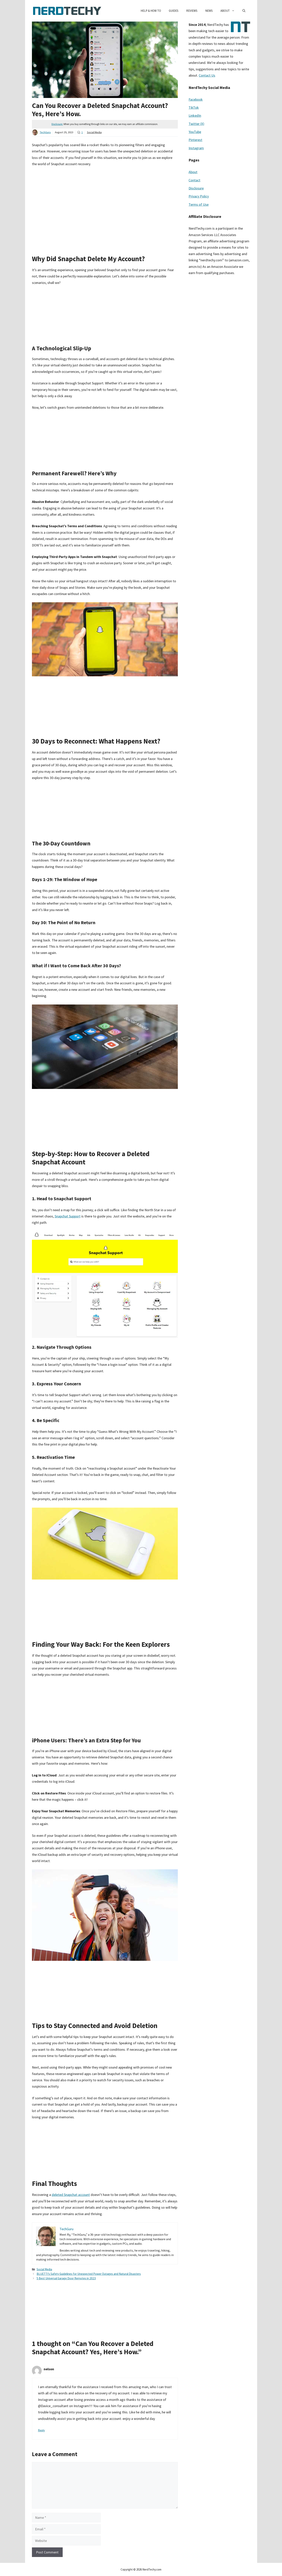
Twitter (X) (196, 123)
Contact (194, 180)
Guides (173, 11)
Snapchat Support (67, 1216)
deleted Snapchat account (71, 2194)
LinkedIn (195, 115)
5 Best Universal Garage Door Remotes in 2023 (66, 2278)
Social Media (94, 132)
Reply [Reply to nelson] (41, 2430)
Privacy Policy (199, 196)
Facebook (196, 99)
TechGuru (45, 132)
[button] (244, 11)
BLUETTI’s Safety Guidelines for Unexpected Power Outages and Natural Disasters (89, 2274)
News (209, 11)
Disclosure (196, 188)
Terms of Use (199, 204)
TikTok (194, 107)
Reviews (191, 11)
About (230, 11)
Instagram (196, 148)
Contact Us (207, 75)
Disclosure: (57, 124)
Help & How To (151, 11)
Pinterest (195, 140)
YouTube (195, 132)
